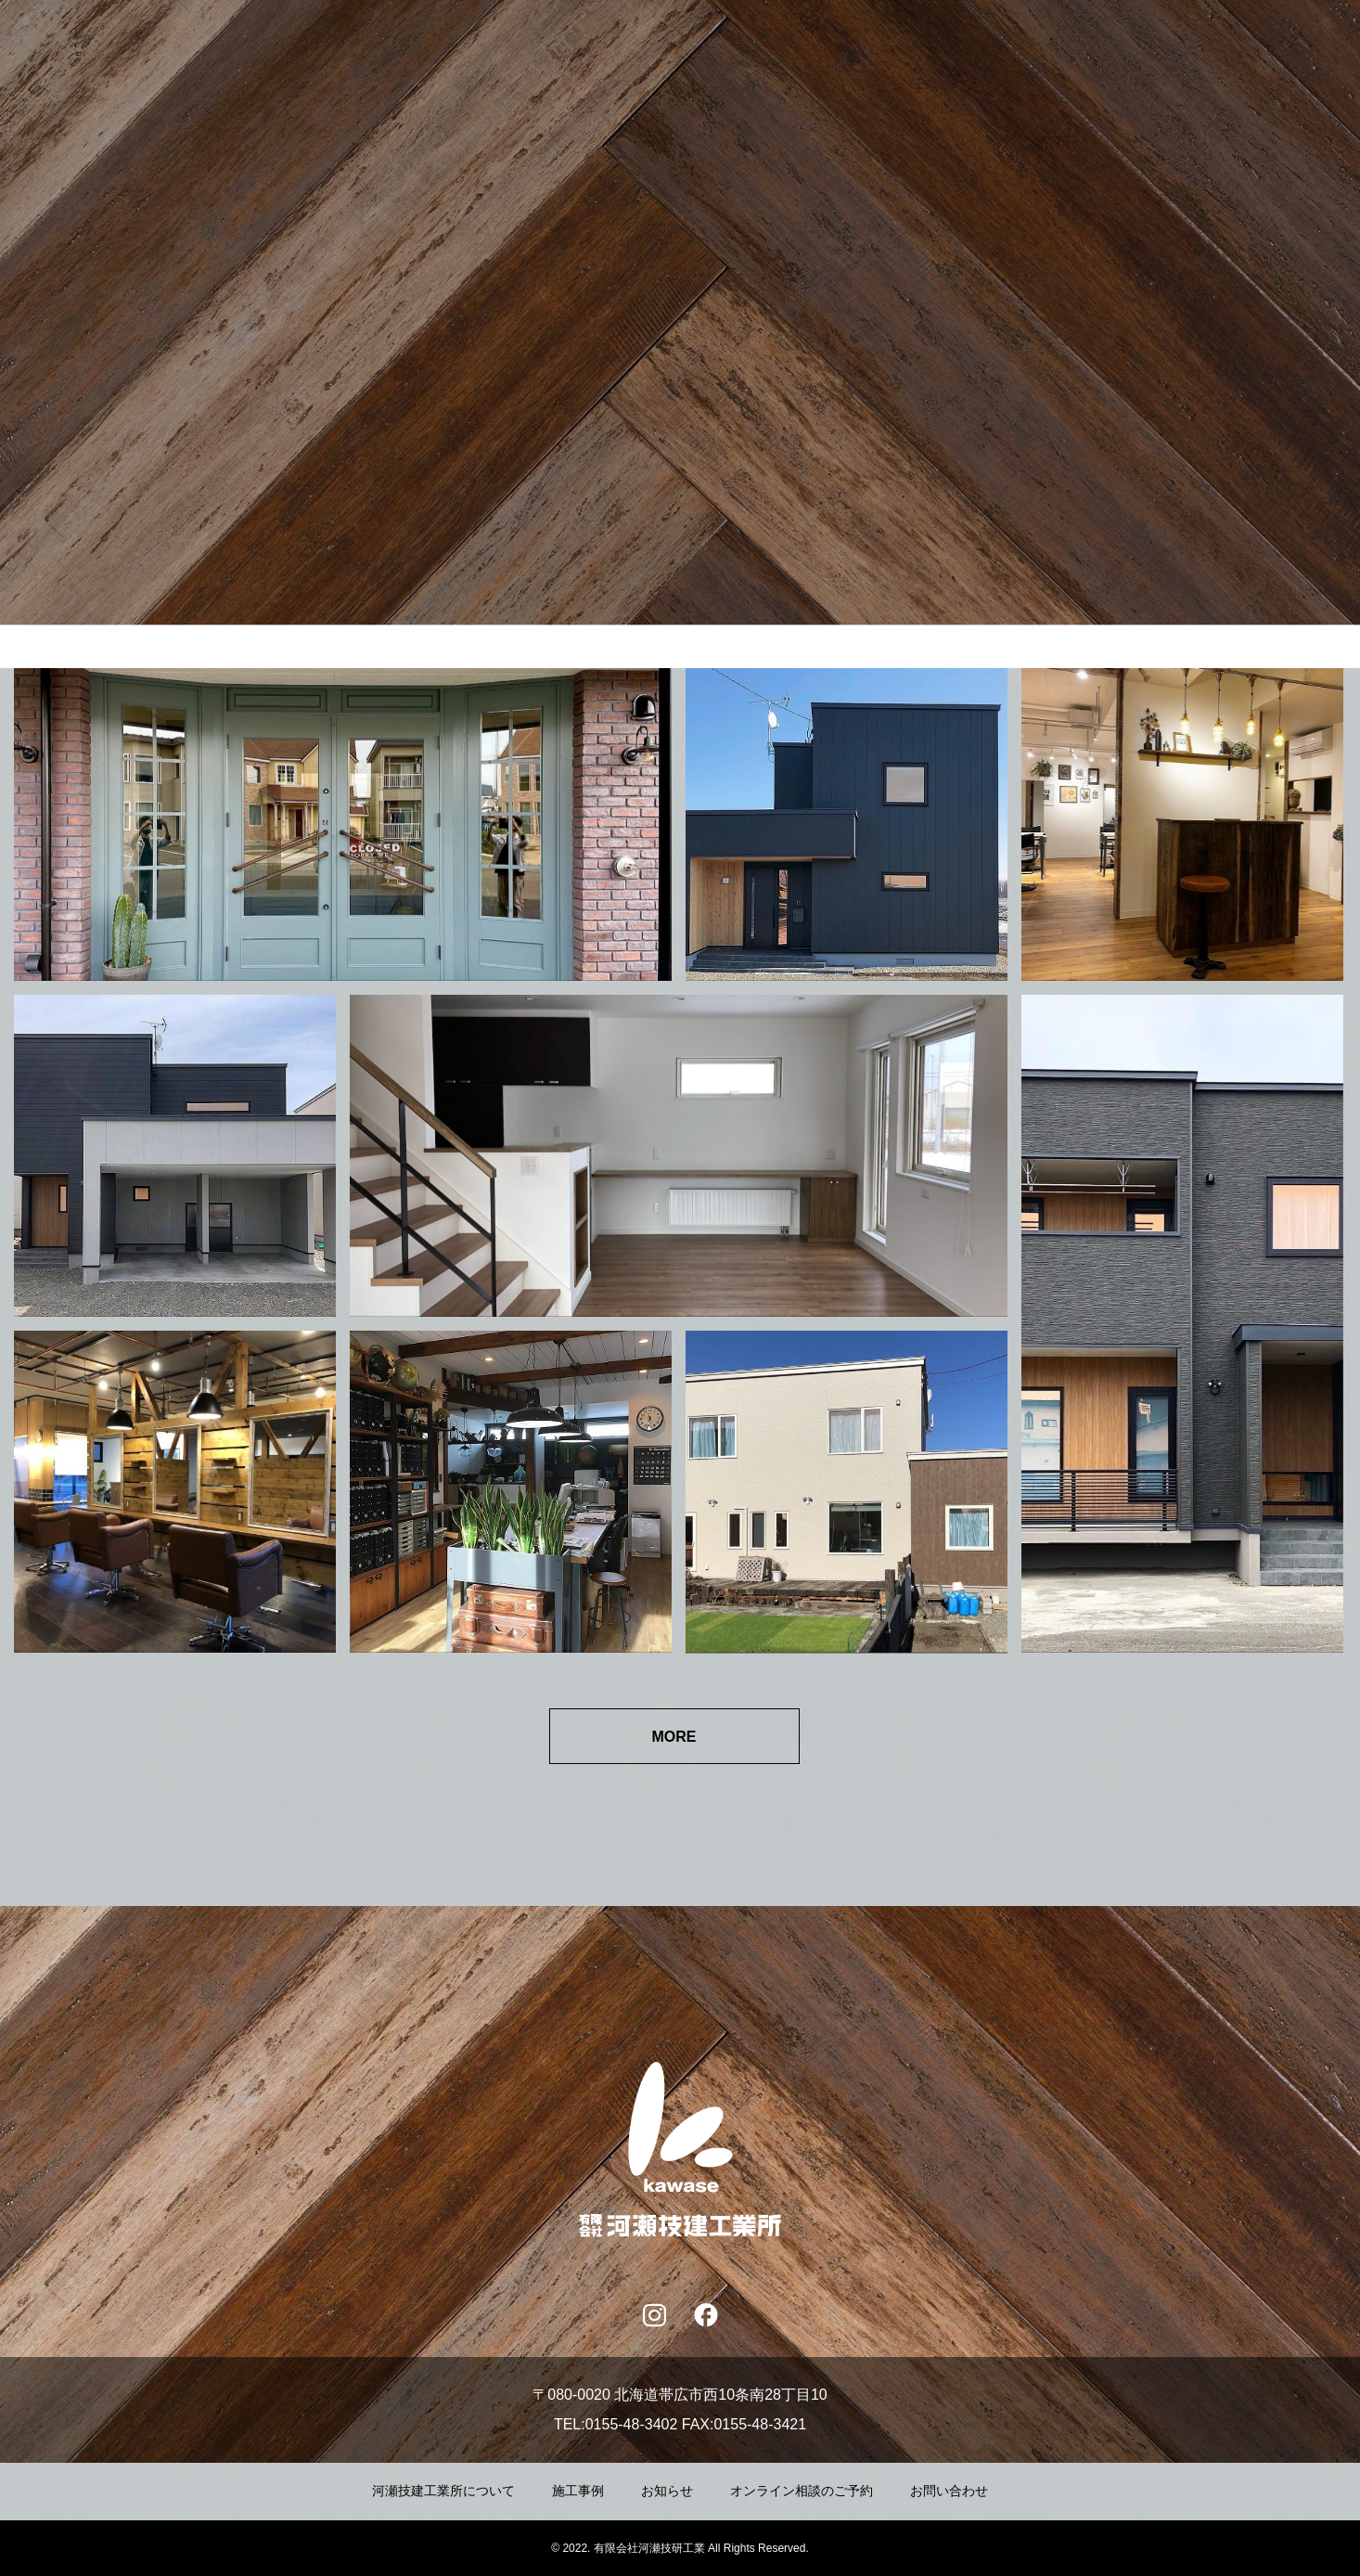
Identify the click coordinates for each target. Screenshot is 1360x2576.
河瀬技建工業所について (443, 2491)
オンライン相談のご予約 (801, 2491)
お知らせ (667, 2491)
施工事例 (578, 2491)
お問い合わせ (949, 2491)
